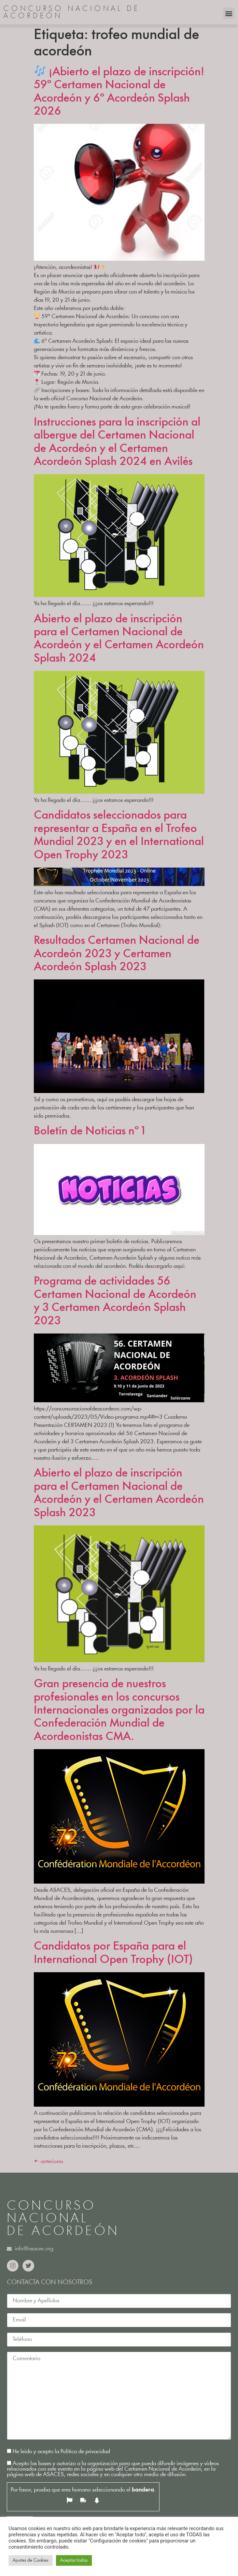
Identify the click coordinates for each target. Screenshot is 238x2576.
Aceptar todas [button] (74, 2560)
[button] (229, 13)
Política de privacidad (85, 2452)
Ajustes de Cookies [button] (30, 2560)
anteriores (48, 2161)
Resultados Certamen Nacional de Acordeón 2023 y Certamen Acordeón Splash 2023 (116, 954)
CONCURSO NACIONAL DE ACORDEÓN (71, 12)
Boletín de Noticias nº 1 (89, 1131)
